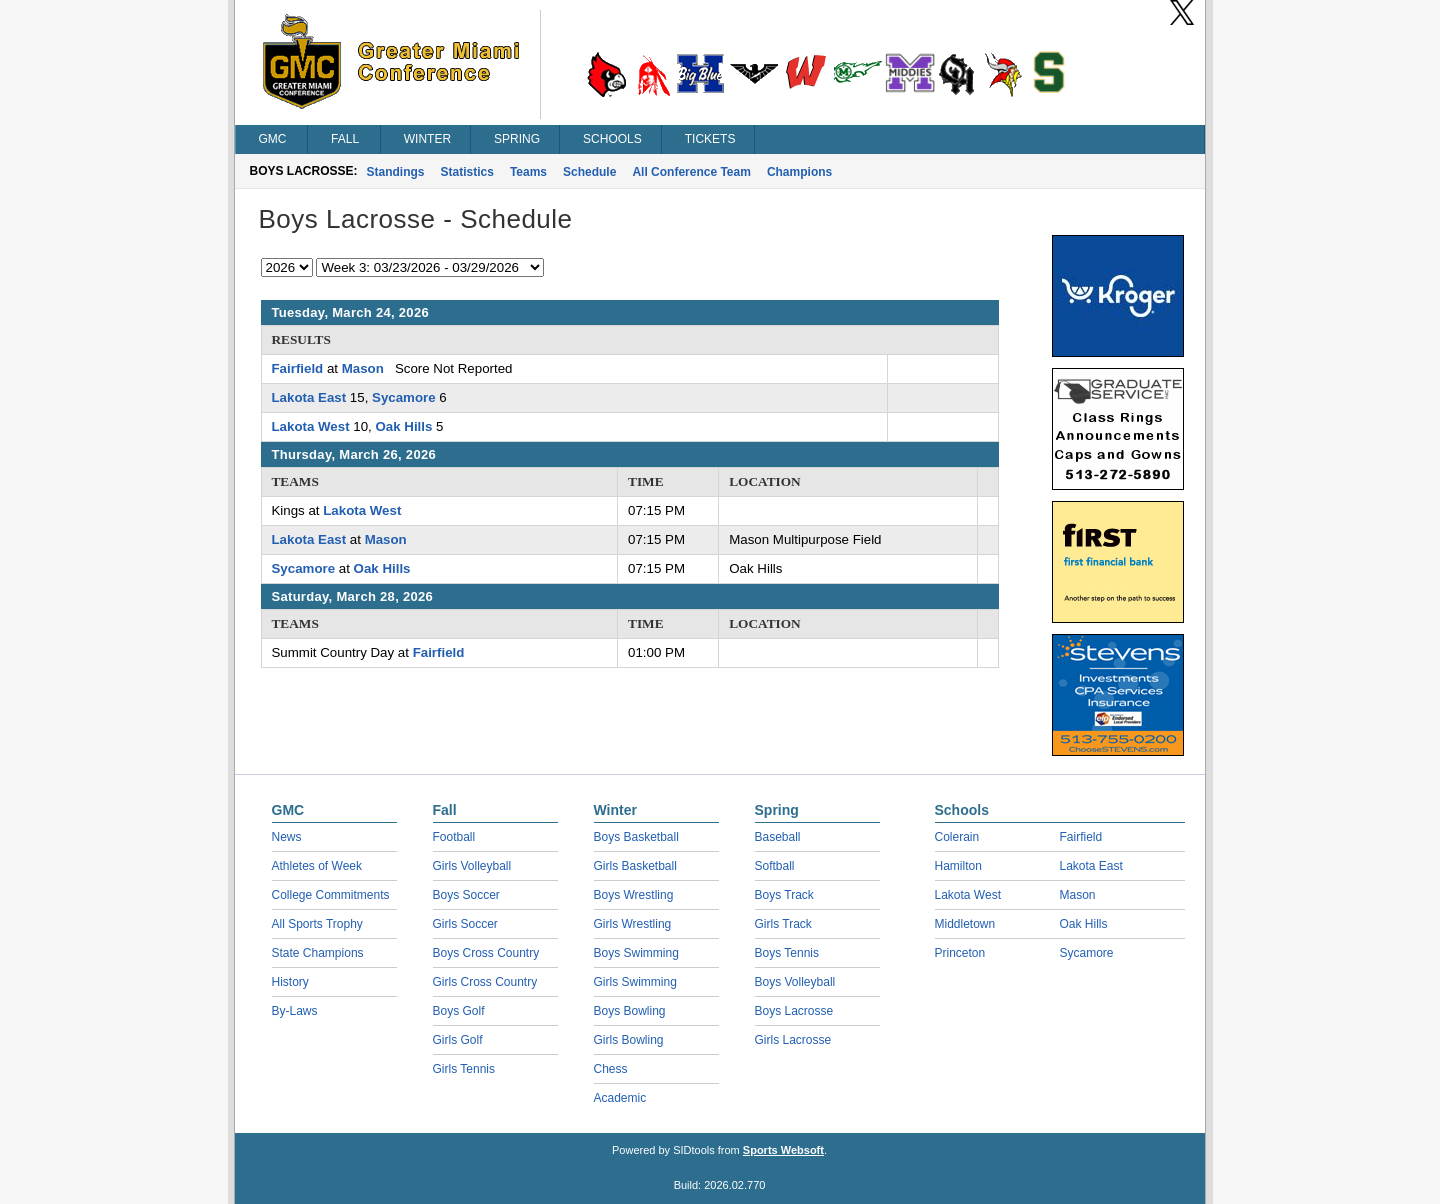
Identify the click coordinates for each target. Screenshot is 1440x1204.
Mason (363, 368)
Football (454, 837)
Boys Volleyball (795, 982)
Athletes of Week (317, 866)
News (287, 837)
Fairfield (298, 368)
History (290, 982)
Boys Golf (459, 1011)
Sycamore (404, 397)
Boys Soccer (466, 895)
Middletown (965, 924)
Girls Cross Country (485, 982)
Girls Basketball (635, 866)
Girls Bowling (629, 1040)
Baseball (778, 837)
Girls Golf (458, 1040)
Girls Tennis (464, 1069)
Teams (528, 172)
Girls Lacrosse (793, 1040)
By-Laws (295, 1011)
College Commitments (331, 895)
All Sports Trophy (317, 924)
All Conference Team (691, 172)
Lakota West (311, 426)
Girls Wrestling (633, 924)
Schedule (589, 172)
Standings (396, 172)
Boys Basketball (636, 837)
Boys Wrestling (634, 895)
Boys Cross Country (486, 953)
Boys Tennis (787, 953)
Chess (611, 1069)
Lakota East (309, 397)
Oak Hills (403, 426)
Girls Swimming (635, 982)
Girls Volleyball (472, 866)
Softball (775, 866)
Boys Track (784, 895)
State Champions (318, 953)
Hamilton (958, 866)
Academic (620, 1098)
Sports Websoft (783, 1150)
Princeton (960, 953)
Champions (799, 172)
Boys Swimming (636, 953)
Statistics (467, 172)
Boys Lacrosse (794, 1011)
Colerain (957, 837)
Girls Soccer (465, 924)
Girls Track (783, 924)
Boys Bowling (630, 1011)
